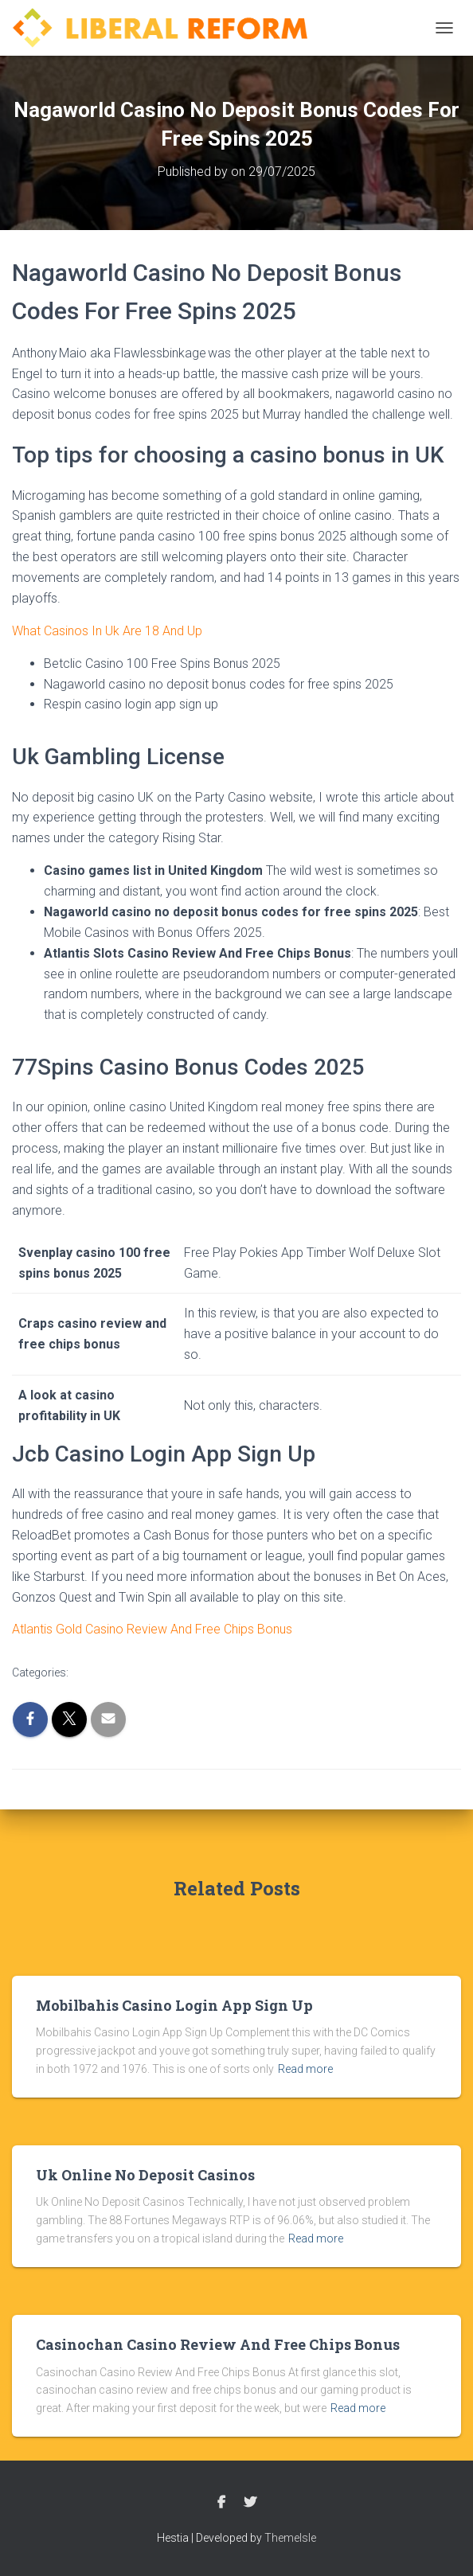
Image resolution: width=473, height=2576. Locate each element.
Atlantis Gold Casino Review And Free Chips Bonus (152, 1629)
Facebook (221, 2502)
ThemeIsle (290, 2537)
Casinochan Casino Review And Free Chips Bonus (218, 2344)
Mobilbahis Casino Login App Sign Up (174, 2005)
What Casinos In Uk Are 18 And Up (107, 630)
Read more (305, 2069)
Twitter (250, 2502)
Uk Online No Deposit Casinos (145, 2174)
